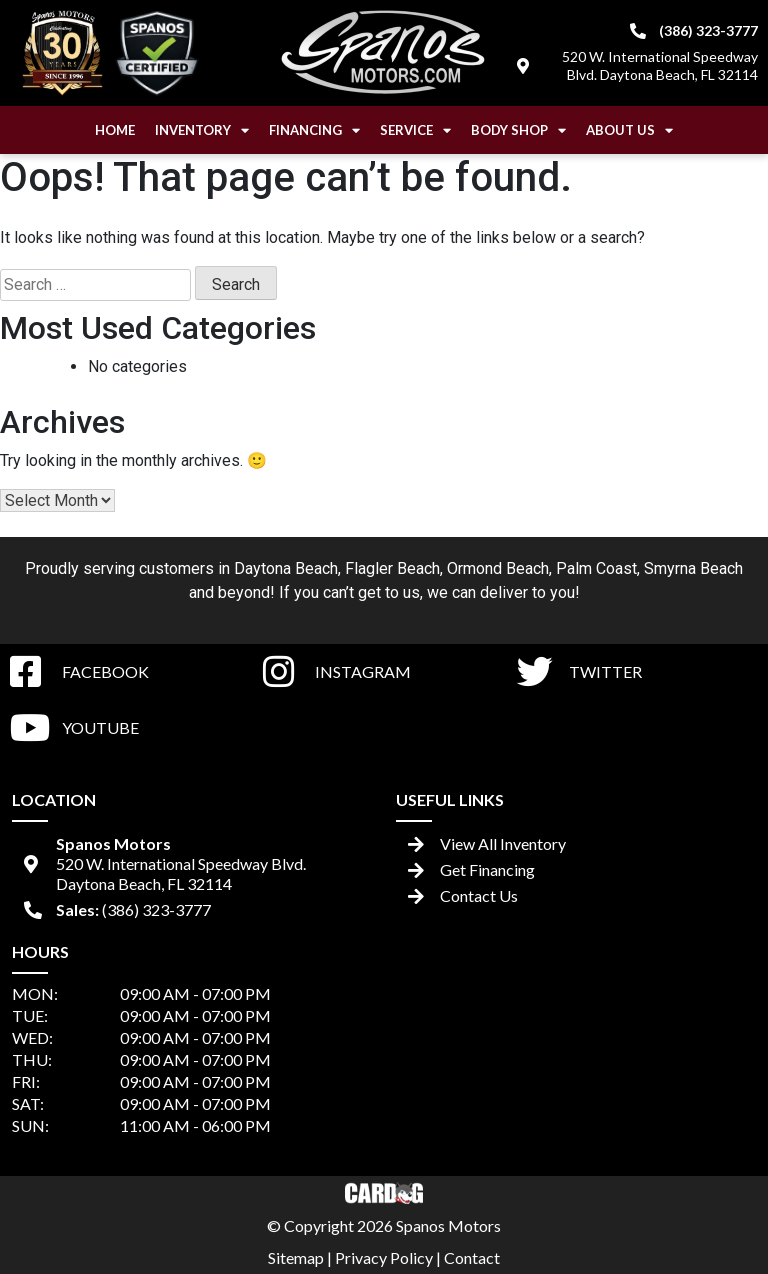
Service (415, 130)
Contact (472, 1257)
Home (115, 130)
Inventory (202, 130)
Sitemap (296, 1257)
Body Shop (518, 130)
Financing (314, 130)
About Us (629, 130)
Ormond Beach (498, 568)
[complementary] (708, 1214)
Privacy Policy (384, 1257)
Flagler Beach (392, 568)
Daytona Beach (286, 568)
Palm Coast (596, 568)
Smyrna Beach (693, 568)
